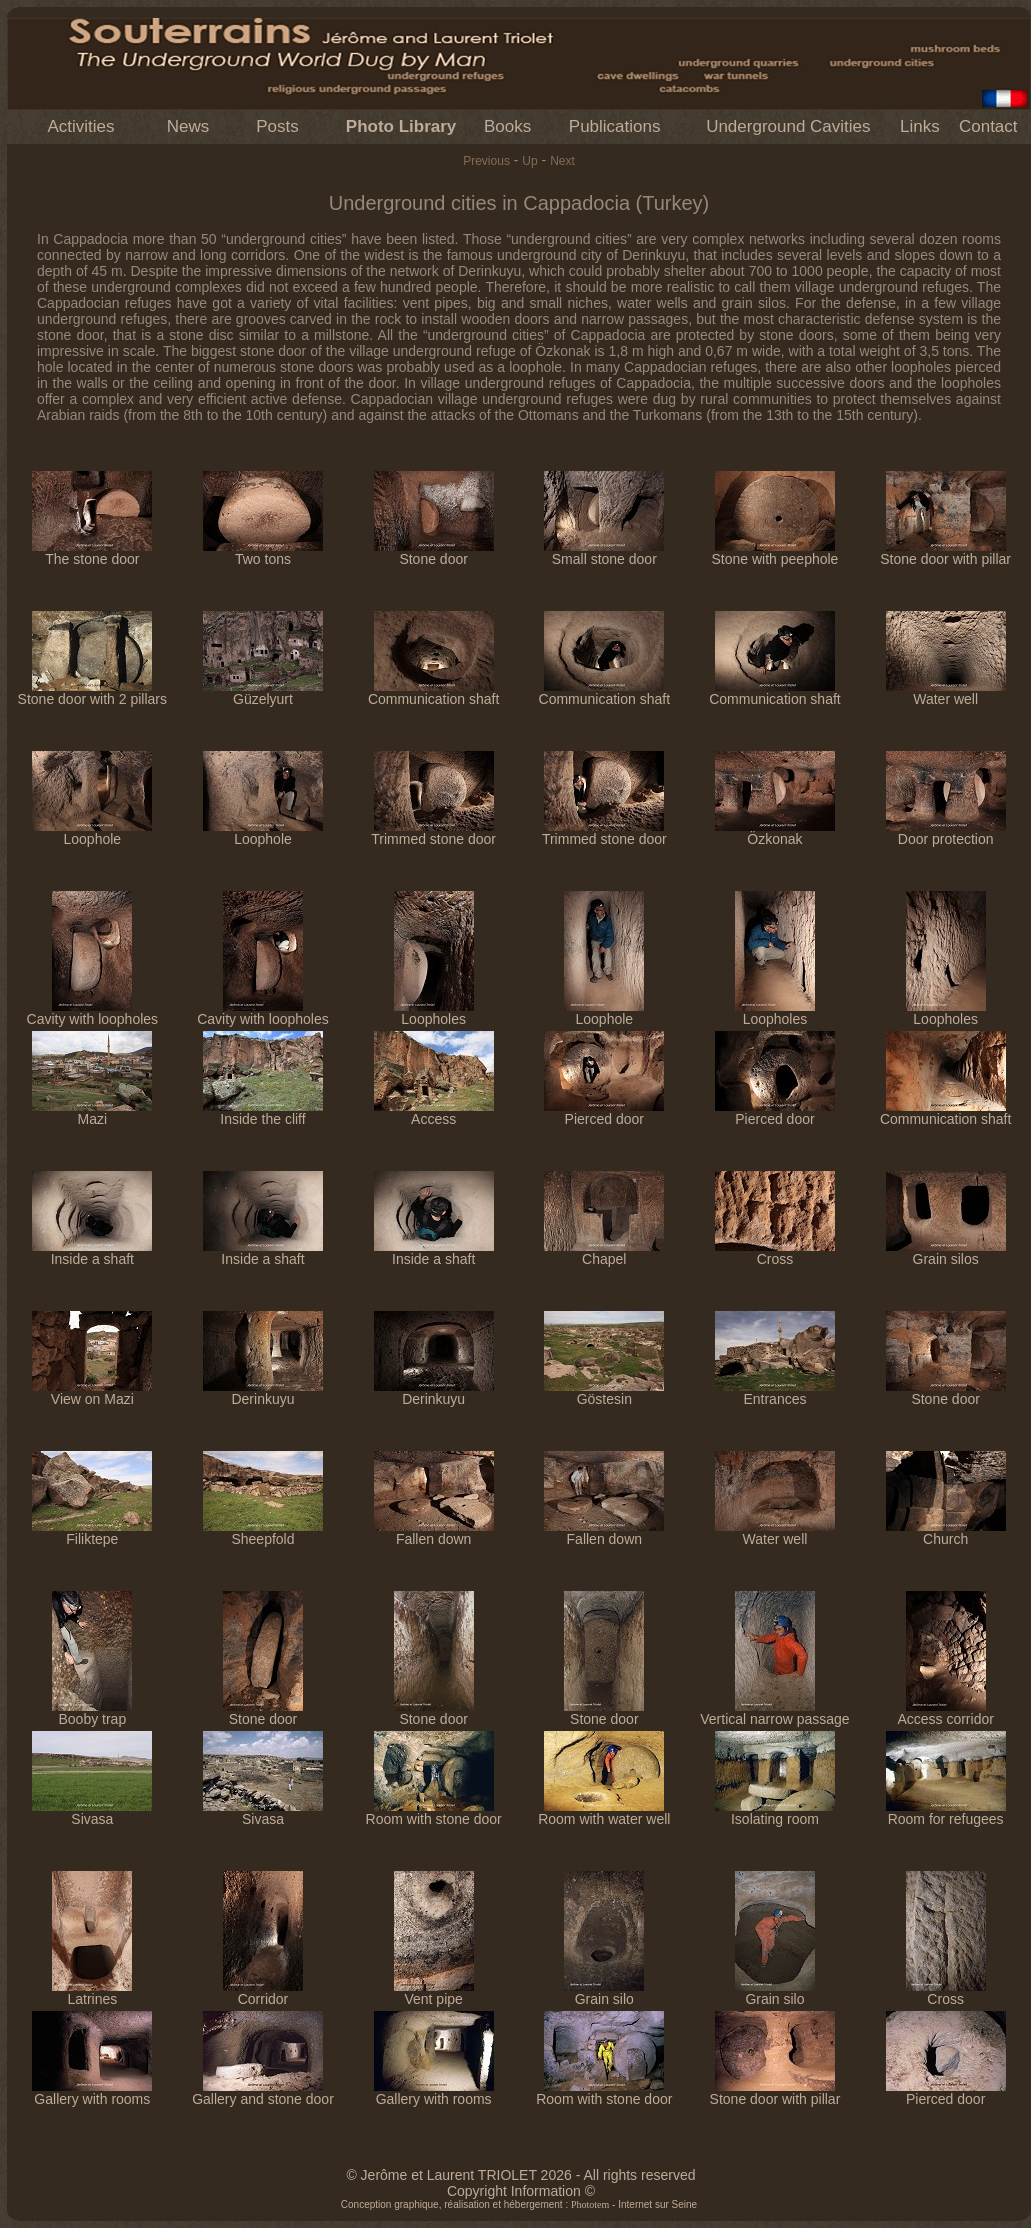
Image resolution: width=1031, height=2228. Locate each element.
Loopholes (434, 1012)
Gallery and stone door (263, 2092)
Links (920, 126)
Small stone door (604, 552)
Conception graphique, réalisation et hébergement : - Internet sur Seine (519, 2204)
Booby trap (92, 1712)
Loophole (92, 832)
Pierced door (604, 1112)
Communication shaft (434, 692)
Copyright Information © (521, 2191)
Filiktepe (92, 1532)
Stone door (434, 552)
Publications (615, 126)
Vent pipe (434, 1992)
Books (507, 126)
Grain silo (604, 1992)
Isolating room (775, 1812)
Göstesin (604, 1392)
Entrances (775, 1392)
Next (562, 161)
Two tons (263, 552)
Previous (486, 161)
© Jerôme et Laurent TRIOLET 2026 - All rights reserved (520, 2175)
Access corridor (945, 1712)
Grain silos (946, 1252)
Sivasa (92, 1812)
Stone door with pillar (945, 552)
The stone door (92, 552)
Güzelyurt (263, 692)
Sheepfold (263, 1532)
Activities (80, 126)
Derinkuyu (263, 1392)
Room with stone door (434, 1812)
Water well (946, 692)
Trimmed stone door (433, 832)
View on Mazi (92, 1392)
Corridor (263, 1992)
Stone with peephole (775, 552)
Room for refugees (946, 1812)
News (188, 126)
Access (434, 1112)
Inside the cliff (263, 1112)
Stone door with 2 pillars (92, 692)
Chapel (604, 1252)
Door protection (946, 832)
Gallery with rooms (92, 2092)
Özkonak (775, 832)
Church (946, 1532)
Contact (988, 126)
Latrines (92, 1992)
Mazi (92, 1112)
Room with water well (604, 1812)
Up (529, 161)
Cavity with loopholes (93, 1012)
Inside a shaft (92, 1252)
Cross (775, 1252)
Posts (277, 126)
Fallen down (434, 1532)
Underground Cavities (788, 126)
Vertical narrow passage (774, 1712)
